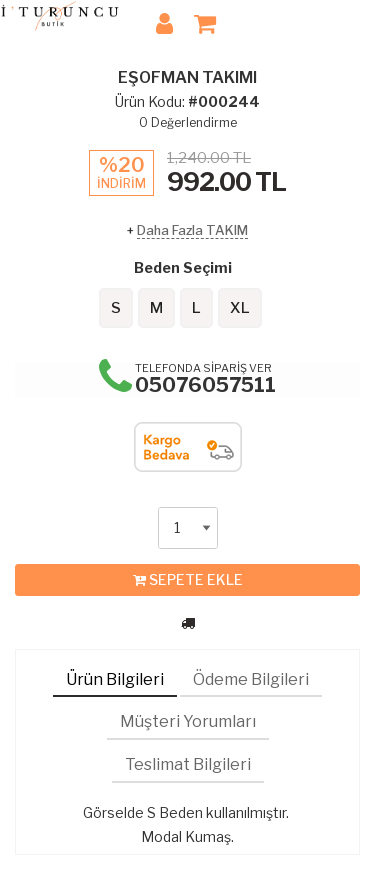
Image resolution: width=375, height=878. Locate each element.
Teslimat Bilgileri (188, 764)
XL (240, 308)
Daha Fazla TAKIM (192, 230)
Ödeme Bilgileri (251, 679)
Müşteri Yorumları (188, 721)
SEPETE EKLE (188, 580)
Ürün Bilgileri (115, 679)
